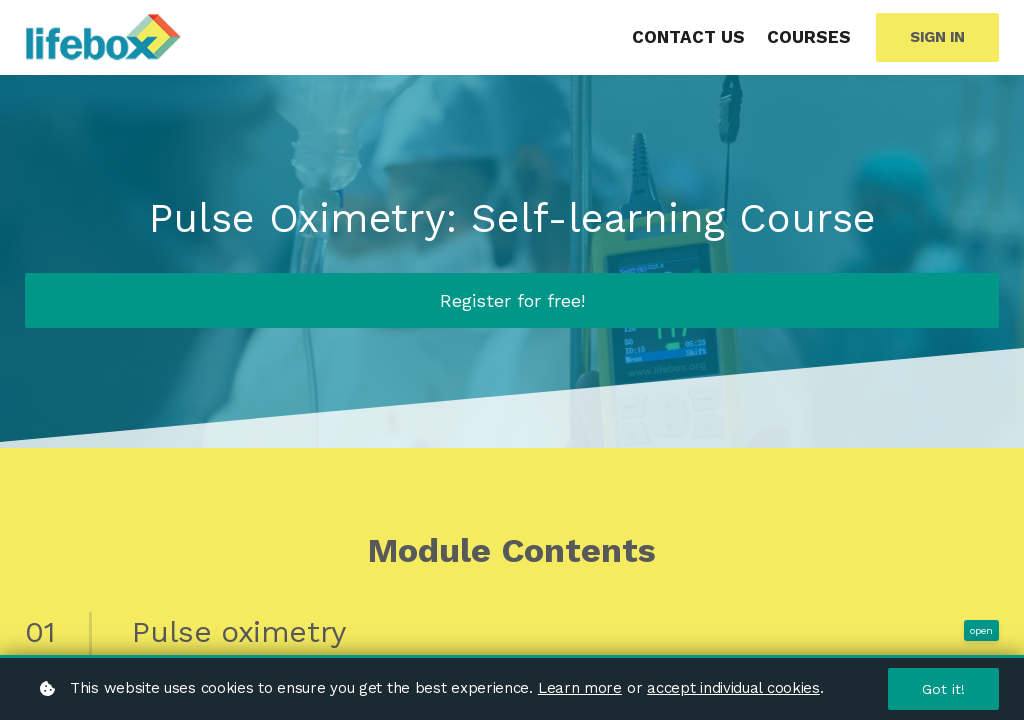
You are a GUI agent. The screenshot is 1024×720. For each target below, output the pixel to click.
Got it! (943, 689)
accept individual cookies (733, 688)
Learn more (580, 688)
